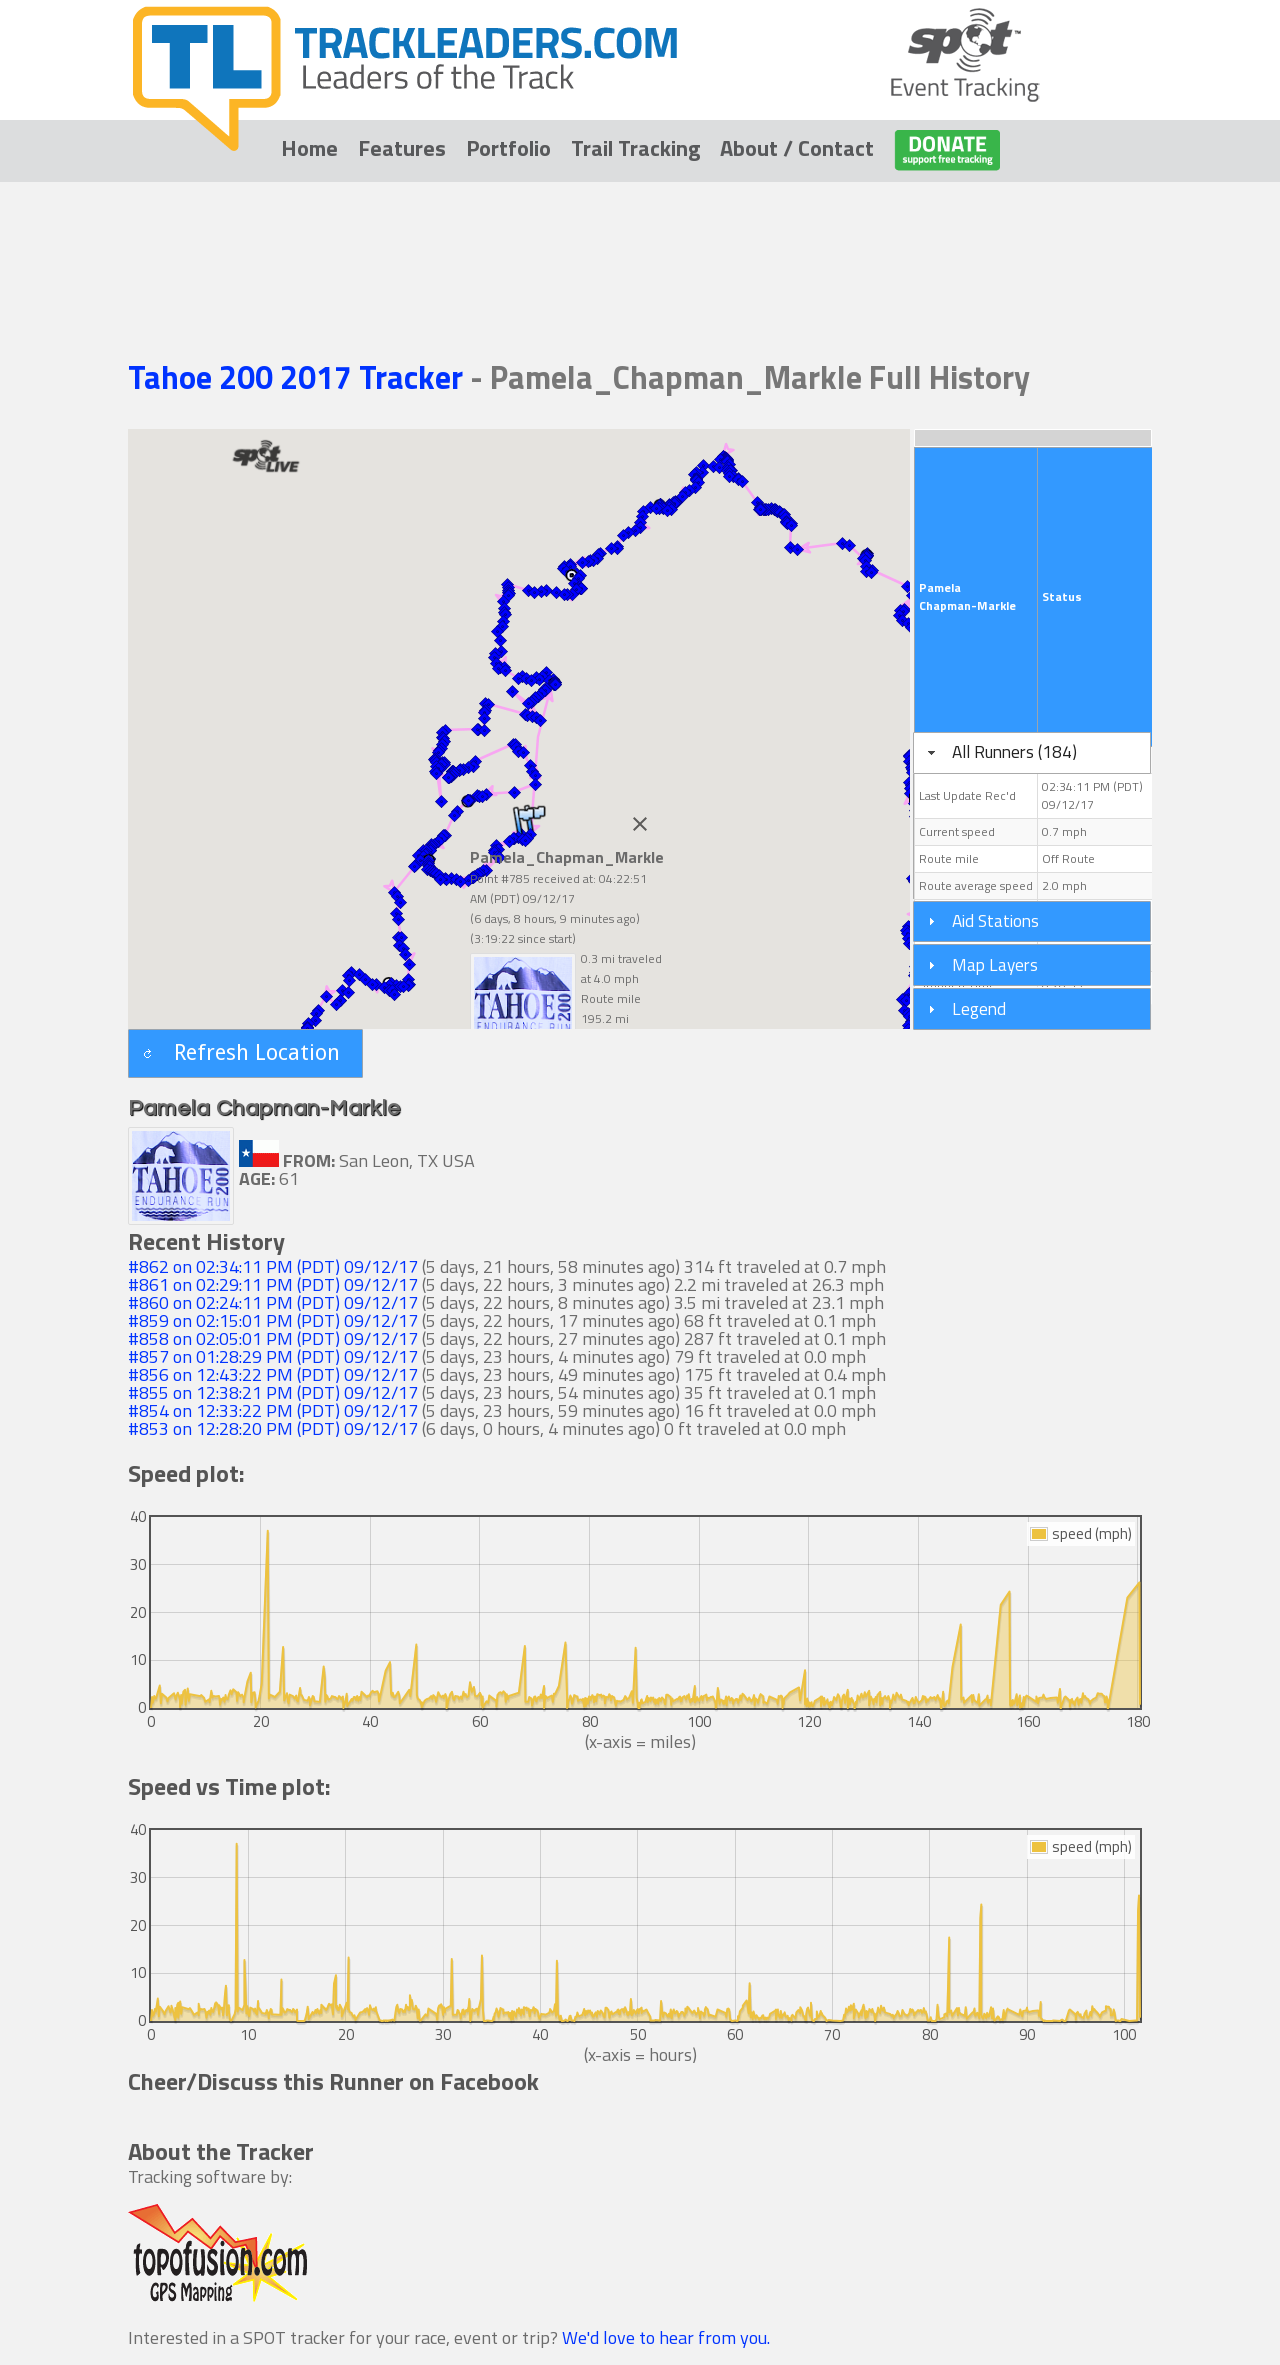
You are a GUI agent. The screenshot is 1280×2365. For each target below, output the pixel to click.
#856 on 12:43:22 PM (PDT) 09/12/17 (273, 1374)
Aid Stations (995, 920)
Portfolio (508, 148)
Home (309, 148)
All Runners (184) (1014, 751)
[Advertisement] (640, 242)
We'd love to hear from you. (666, 2337)
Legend (979, 1008)
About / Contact (797, 148)
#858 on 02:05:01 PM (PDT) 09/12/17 (273, 1338)
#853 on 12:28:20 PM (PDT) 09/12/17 (273, 1428)
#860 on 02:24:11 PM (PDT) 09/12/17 (273, 1302)
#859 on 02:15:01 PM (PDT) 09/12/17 (273, 1320)
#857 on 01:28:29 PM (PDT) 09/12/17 (273, 1356)
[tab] (1032, 753)
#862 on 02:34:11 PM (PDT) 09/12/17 (273, 1266)
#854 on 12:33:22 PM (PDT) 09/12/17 (273, 1410)
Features (402, 148)
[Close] (640, 824)
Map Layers (995, 964)
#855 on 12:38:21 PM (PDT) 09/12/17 (273, 1392)
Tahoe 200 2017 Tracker (299, 377)
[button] (245, 1053)
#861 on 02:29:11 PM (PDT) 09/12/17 (273, 1284)
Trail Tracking (635, 148)
